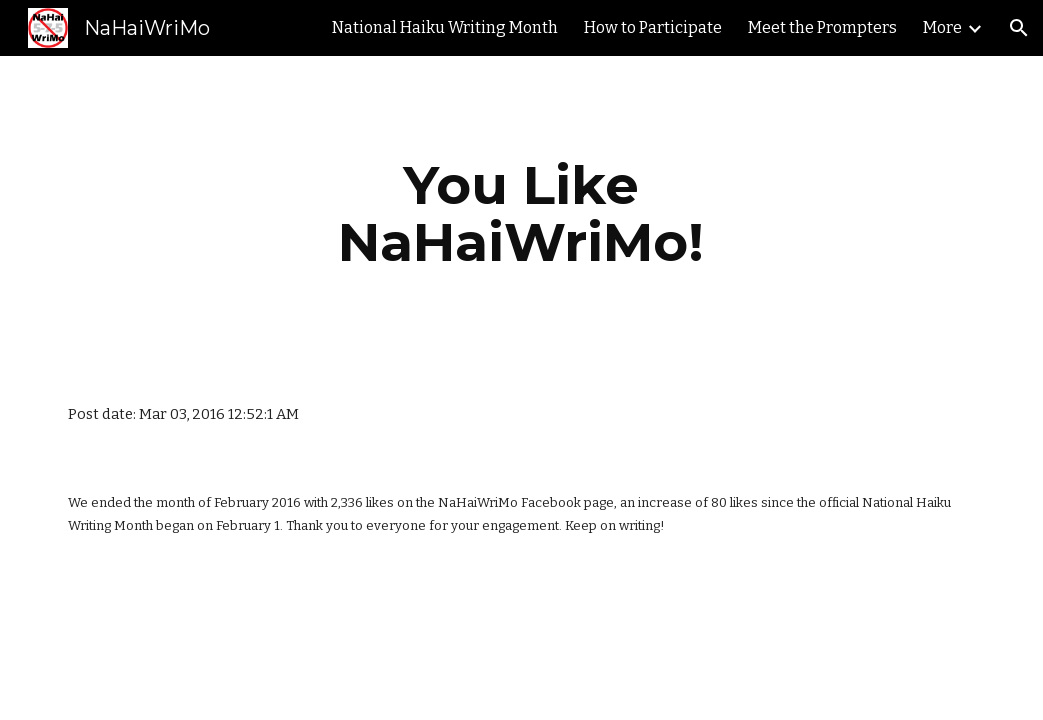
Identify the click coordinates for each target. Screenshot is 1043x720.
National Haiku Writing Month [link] (445, 27)
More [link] (942, 27)
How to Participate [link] (653, 27)
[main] (522, 213)
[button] (1019, 28)
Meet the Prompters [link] (822, 27)
